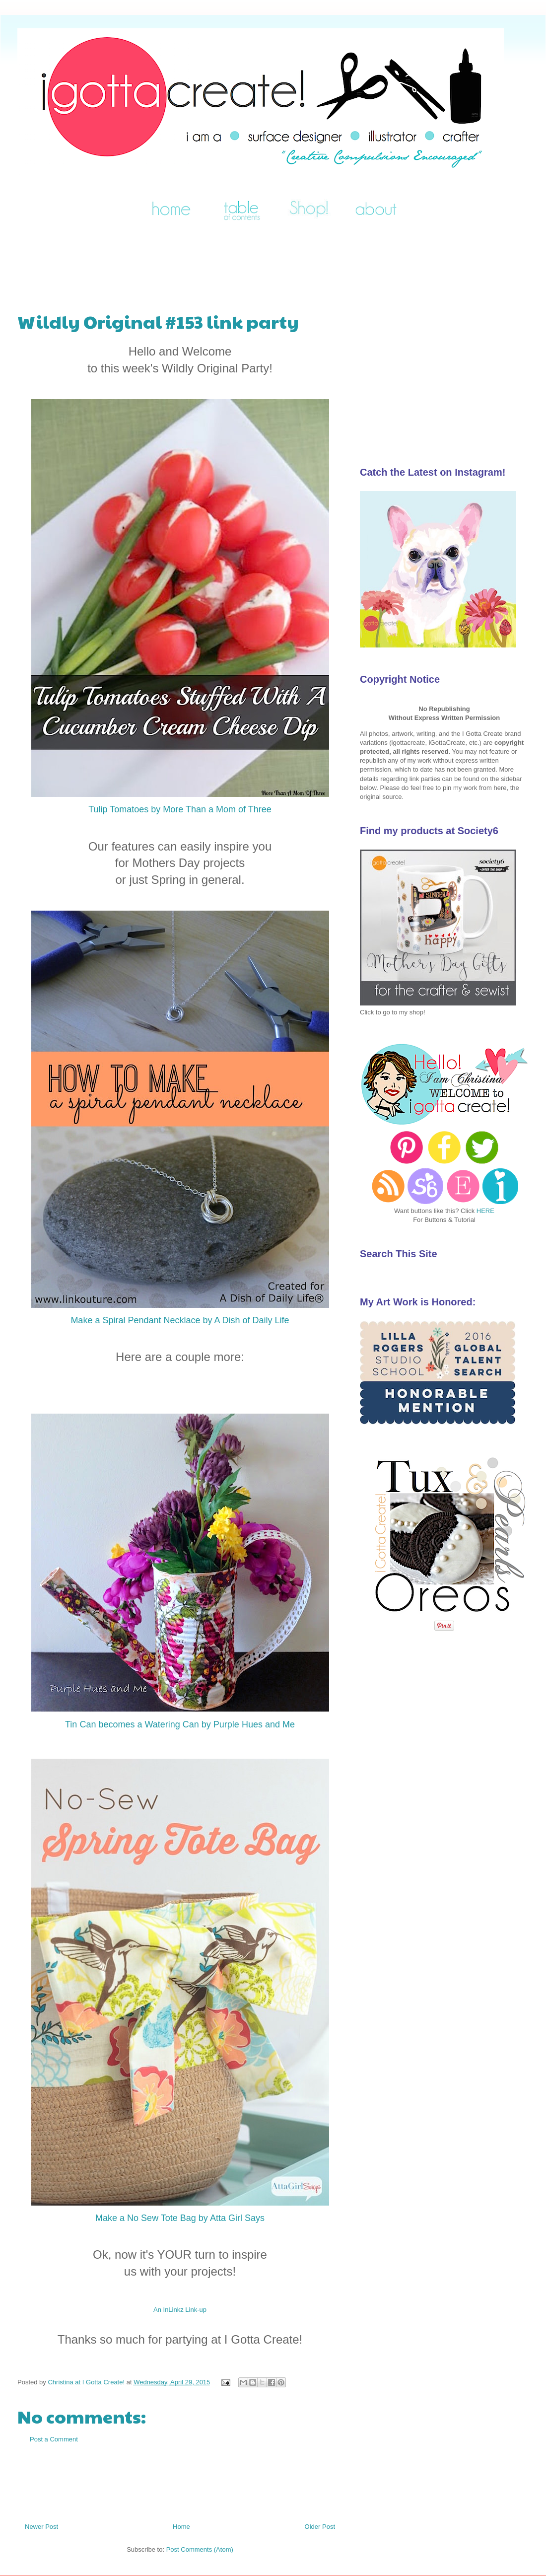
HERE (485, 1211)
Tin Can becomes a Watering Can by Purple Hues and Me (180, 1724)
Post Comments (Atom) (199, 2549)
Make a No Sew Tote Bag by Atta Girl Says (180, 2218)
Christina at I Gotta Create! (87, 2382)
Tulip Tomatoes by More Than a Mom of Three (180, 809)
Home (181, 2526)
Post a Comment (54, 2439)
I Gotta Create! (29, 41)
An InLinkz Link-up (179, 2309)
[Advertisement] (198, 261)
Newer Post (41, 2526)
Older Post (320, 2526)
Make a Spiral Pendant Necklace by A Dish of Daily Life (179, 1320)
